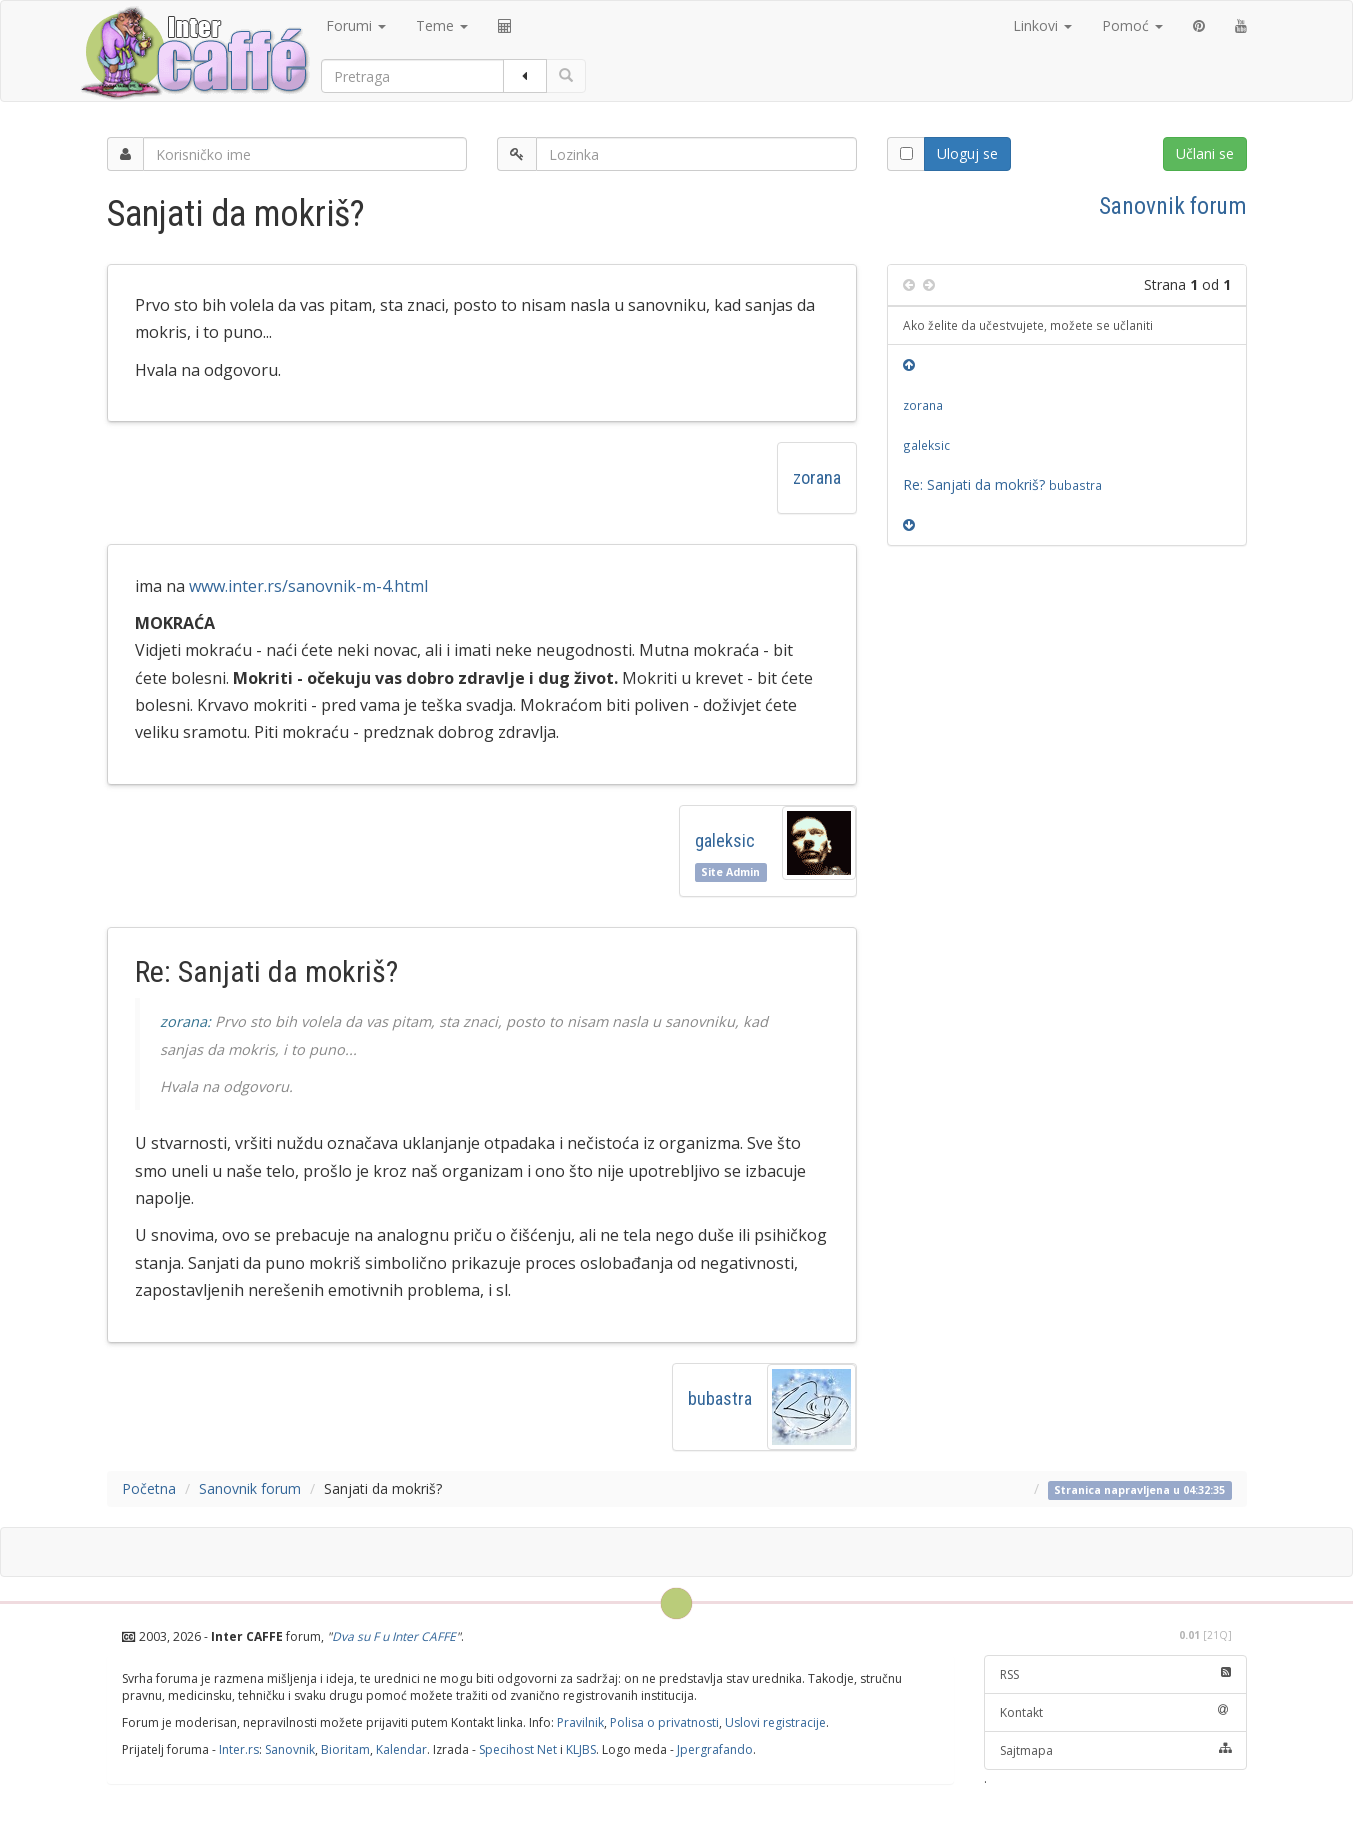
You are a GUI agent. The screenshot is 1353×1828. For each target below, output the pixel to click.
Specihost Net (518, 1749)
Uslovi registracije (775, 1722)
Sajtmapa (1115, 1750)
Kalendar (401, 1749)
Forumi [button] (356, 25)
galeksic (725, 840)
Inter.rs (239, 1749)
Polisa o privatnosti (664, 1722)
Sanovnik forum (1173, 206)
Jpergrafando (715, 1749)
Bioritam (345, 1749)
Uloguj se (967, 153)
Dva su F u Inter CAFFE (394, 1636)
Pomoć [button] (1132, 25)
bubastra (720, 1398)
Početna (149, 1488)
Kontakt (1115, 1712)
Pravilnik (580, 1722)
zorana (817, 477)
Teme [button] (442, 25)
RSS (1115, 1674)
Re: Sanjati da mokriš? (1002, 484)
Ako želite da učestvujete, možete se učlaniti (1028, 325)
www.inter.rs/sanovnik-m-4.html (308, 586)
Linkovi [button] (1042, 25)
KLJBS (581, 1749)
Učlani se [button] (1205, 153)
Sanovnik (290, 1749)
